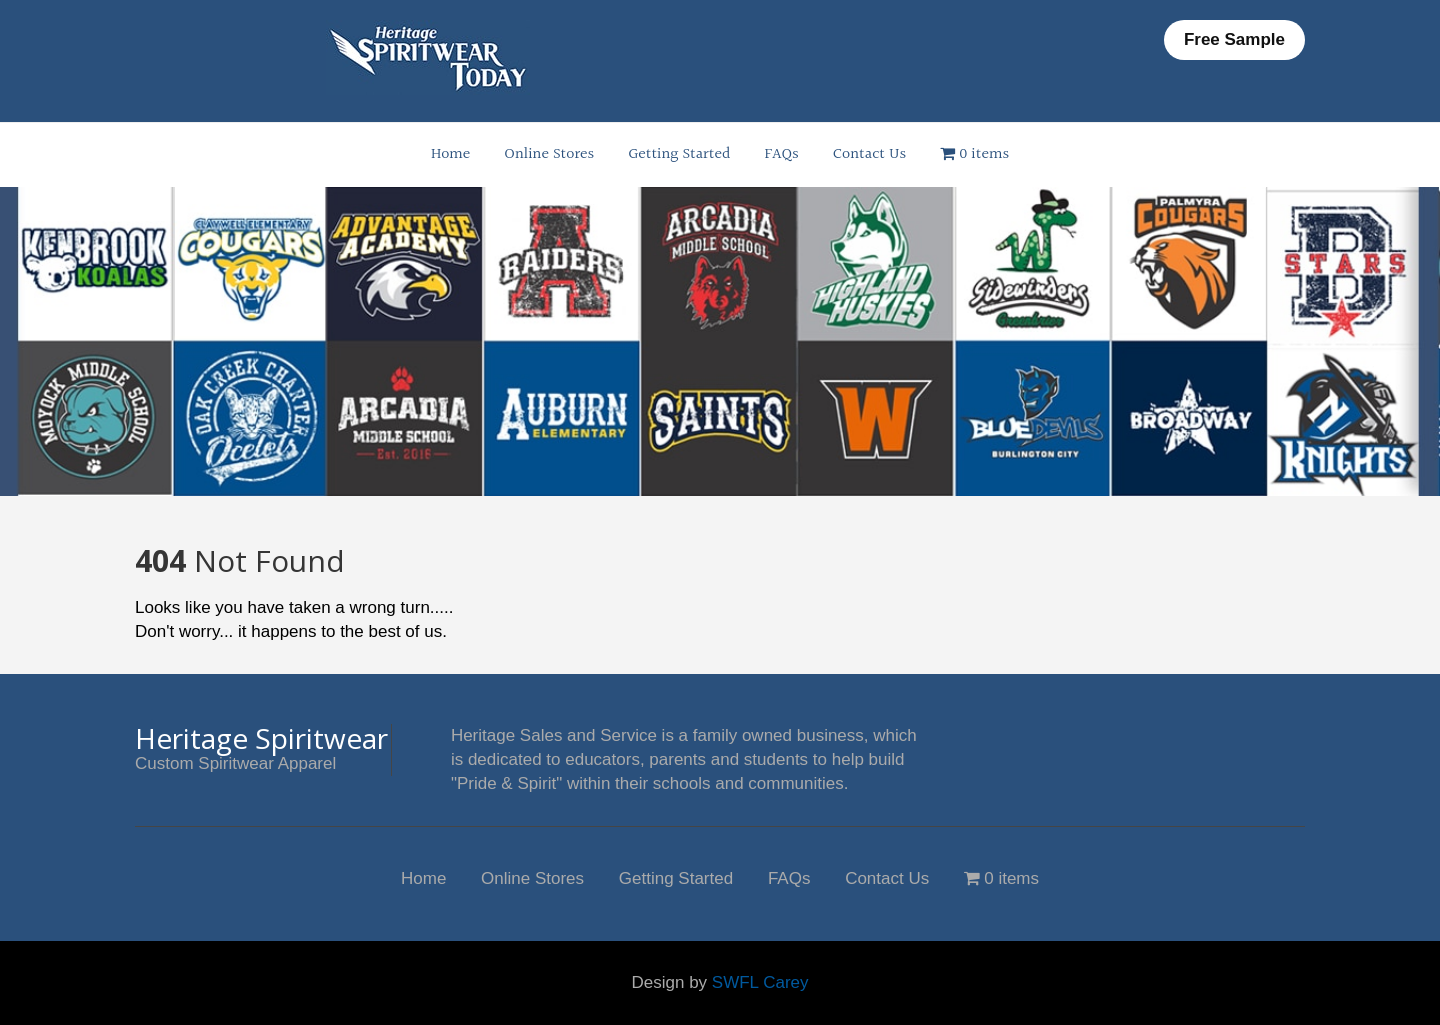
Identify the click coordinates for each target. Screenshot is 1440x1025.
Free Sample (1234, 39)
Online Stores (549, 154)
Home (450, 154)
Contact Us (869, 154)
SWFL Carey (760, 982)
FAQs (782, 154)
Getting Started (679, 154)
